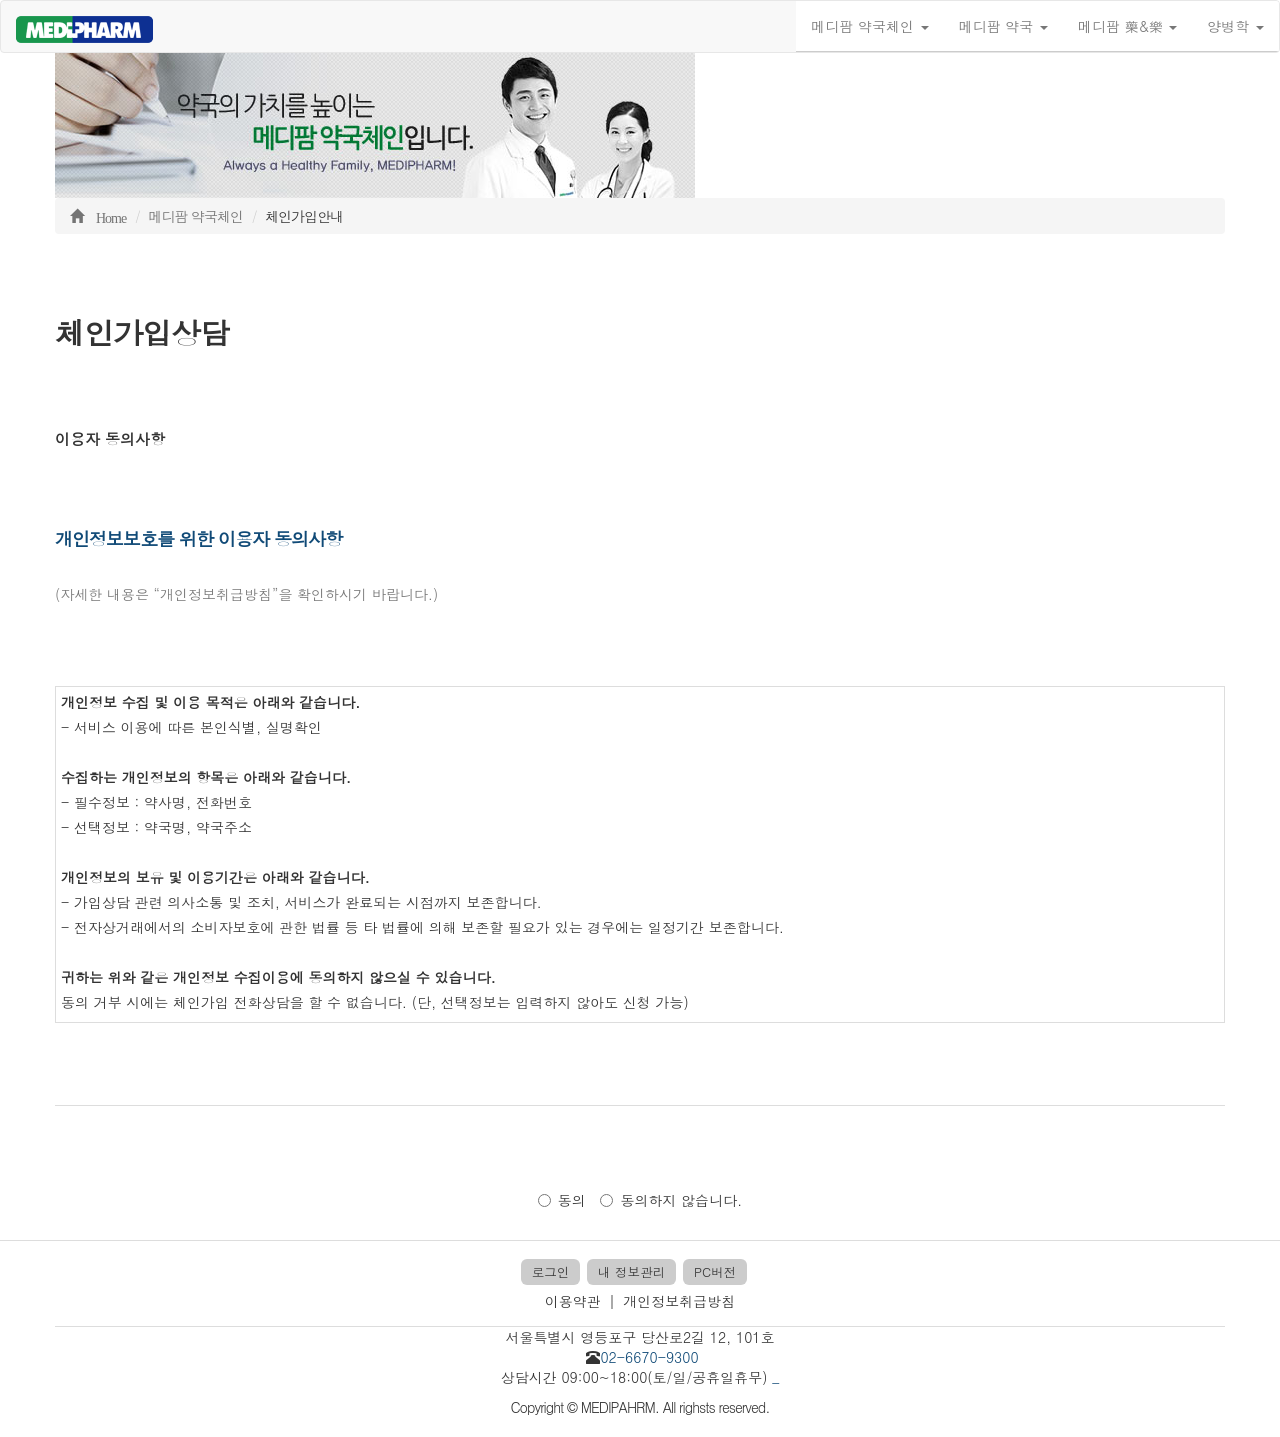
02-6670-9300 (649, 1357)
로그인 (551, 1272)
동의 (562, 1200)
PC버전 (715, 1272)
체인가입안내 (304, 216)
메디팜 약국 (1003, 26)
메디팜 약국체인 (869, 26)
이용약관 (573, 1301)
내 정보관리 (631, 1272)
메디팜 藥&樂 (1127, 26)
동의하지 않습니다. (671, 1200)
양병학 (1235, 26)
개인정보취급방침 (679, 1301)
